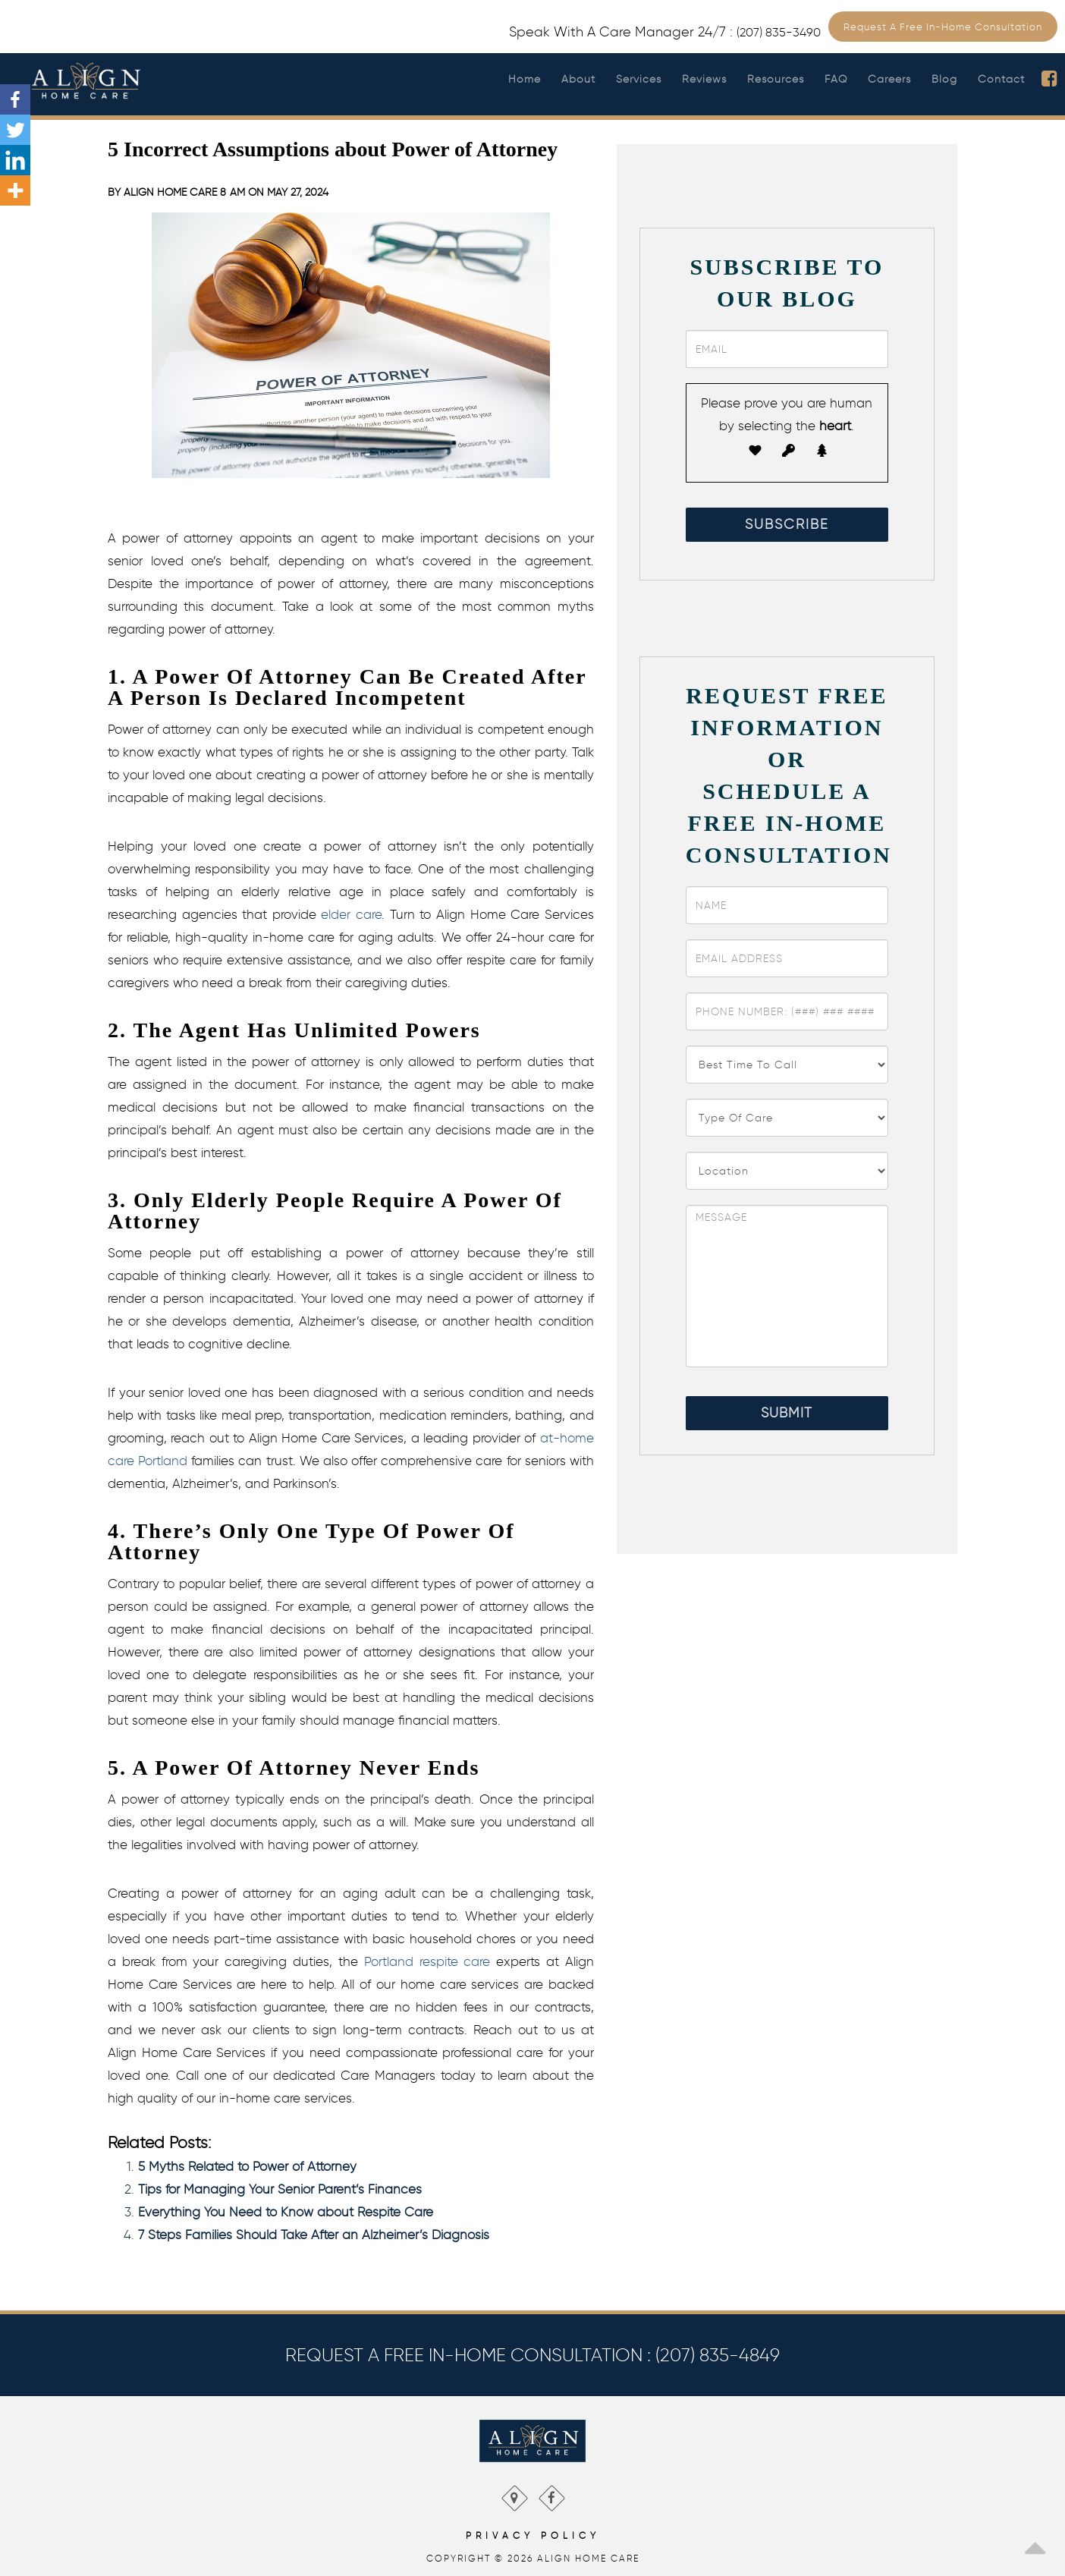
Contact (1001, 79)
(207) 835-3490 (779, 32)
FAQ (836, 79)
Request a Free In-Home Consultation (943, 27)
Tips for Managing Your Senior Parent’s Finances (280, 2189)
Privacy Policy (533, 2535)
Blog (944, 79)
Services (638, 79)
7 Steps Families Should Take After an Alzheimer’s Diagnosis (313, 2234)
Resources (775, 79)
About (578, 79)
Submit (786, 1412)
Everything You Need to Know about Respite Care (285, 2211)
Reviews (704, 79)
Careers (889, 79)
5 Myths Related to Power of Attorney (247, 2166)
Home (524, 79)
